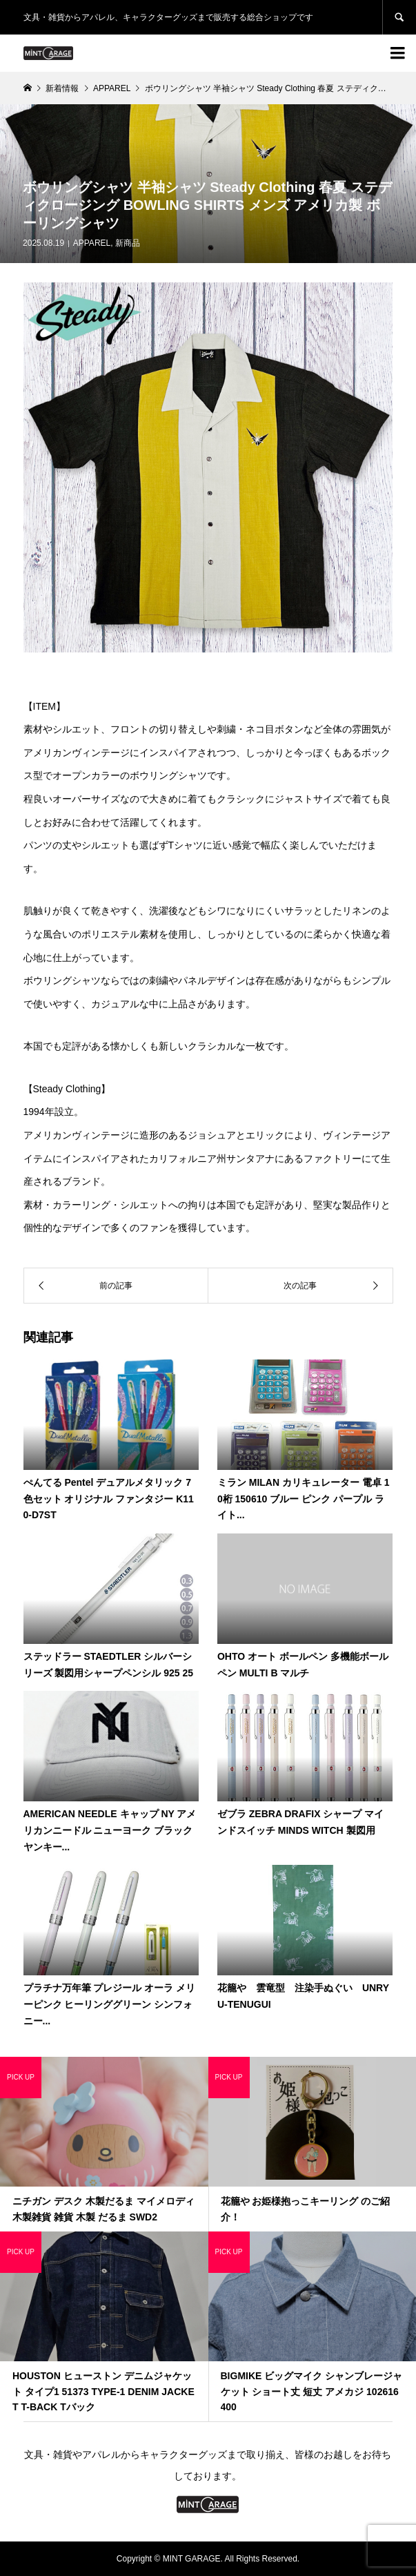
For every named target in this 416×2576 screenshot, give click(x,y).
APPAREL (91, 243)
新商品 (127, 243)
